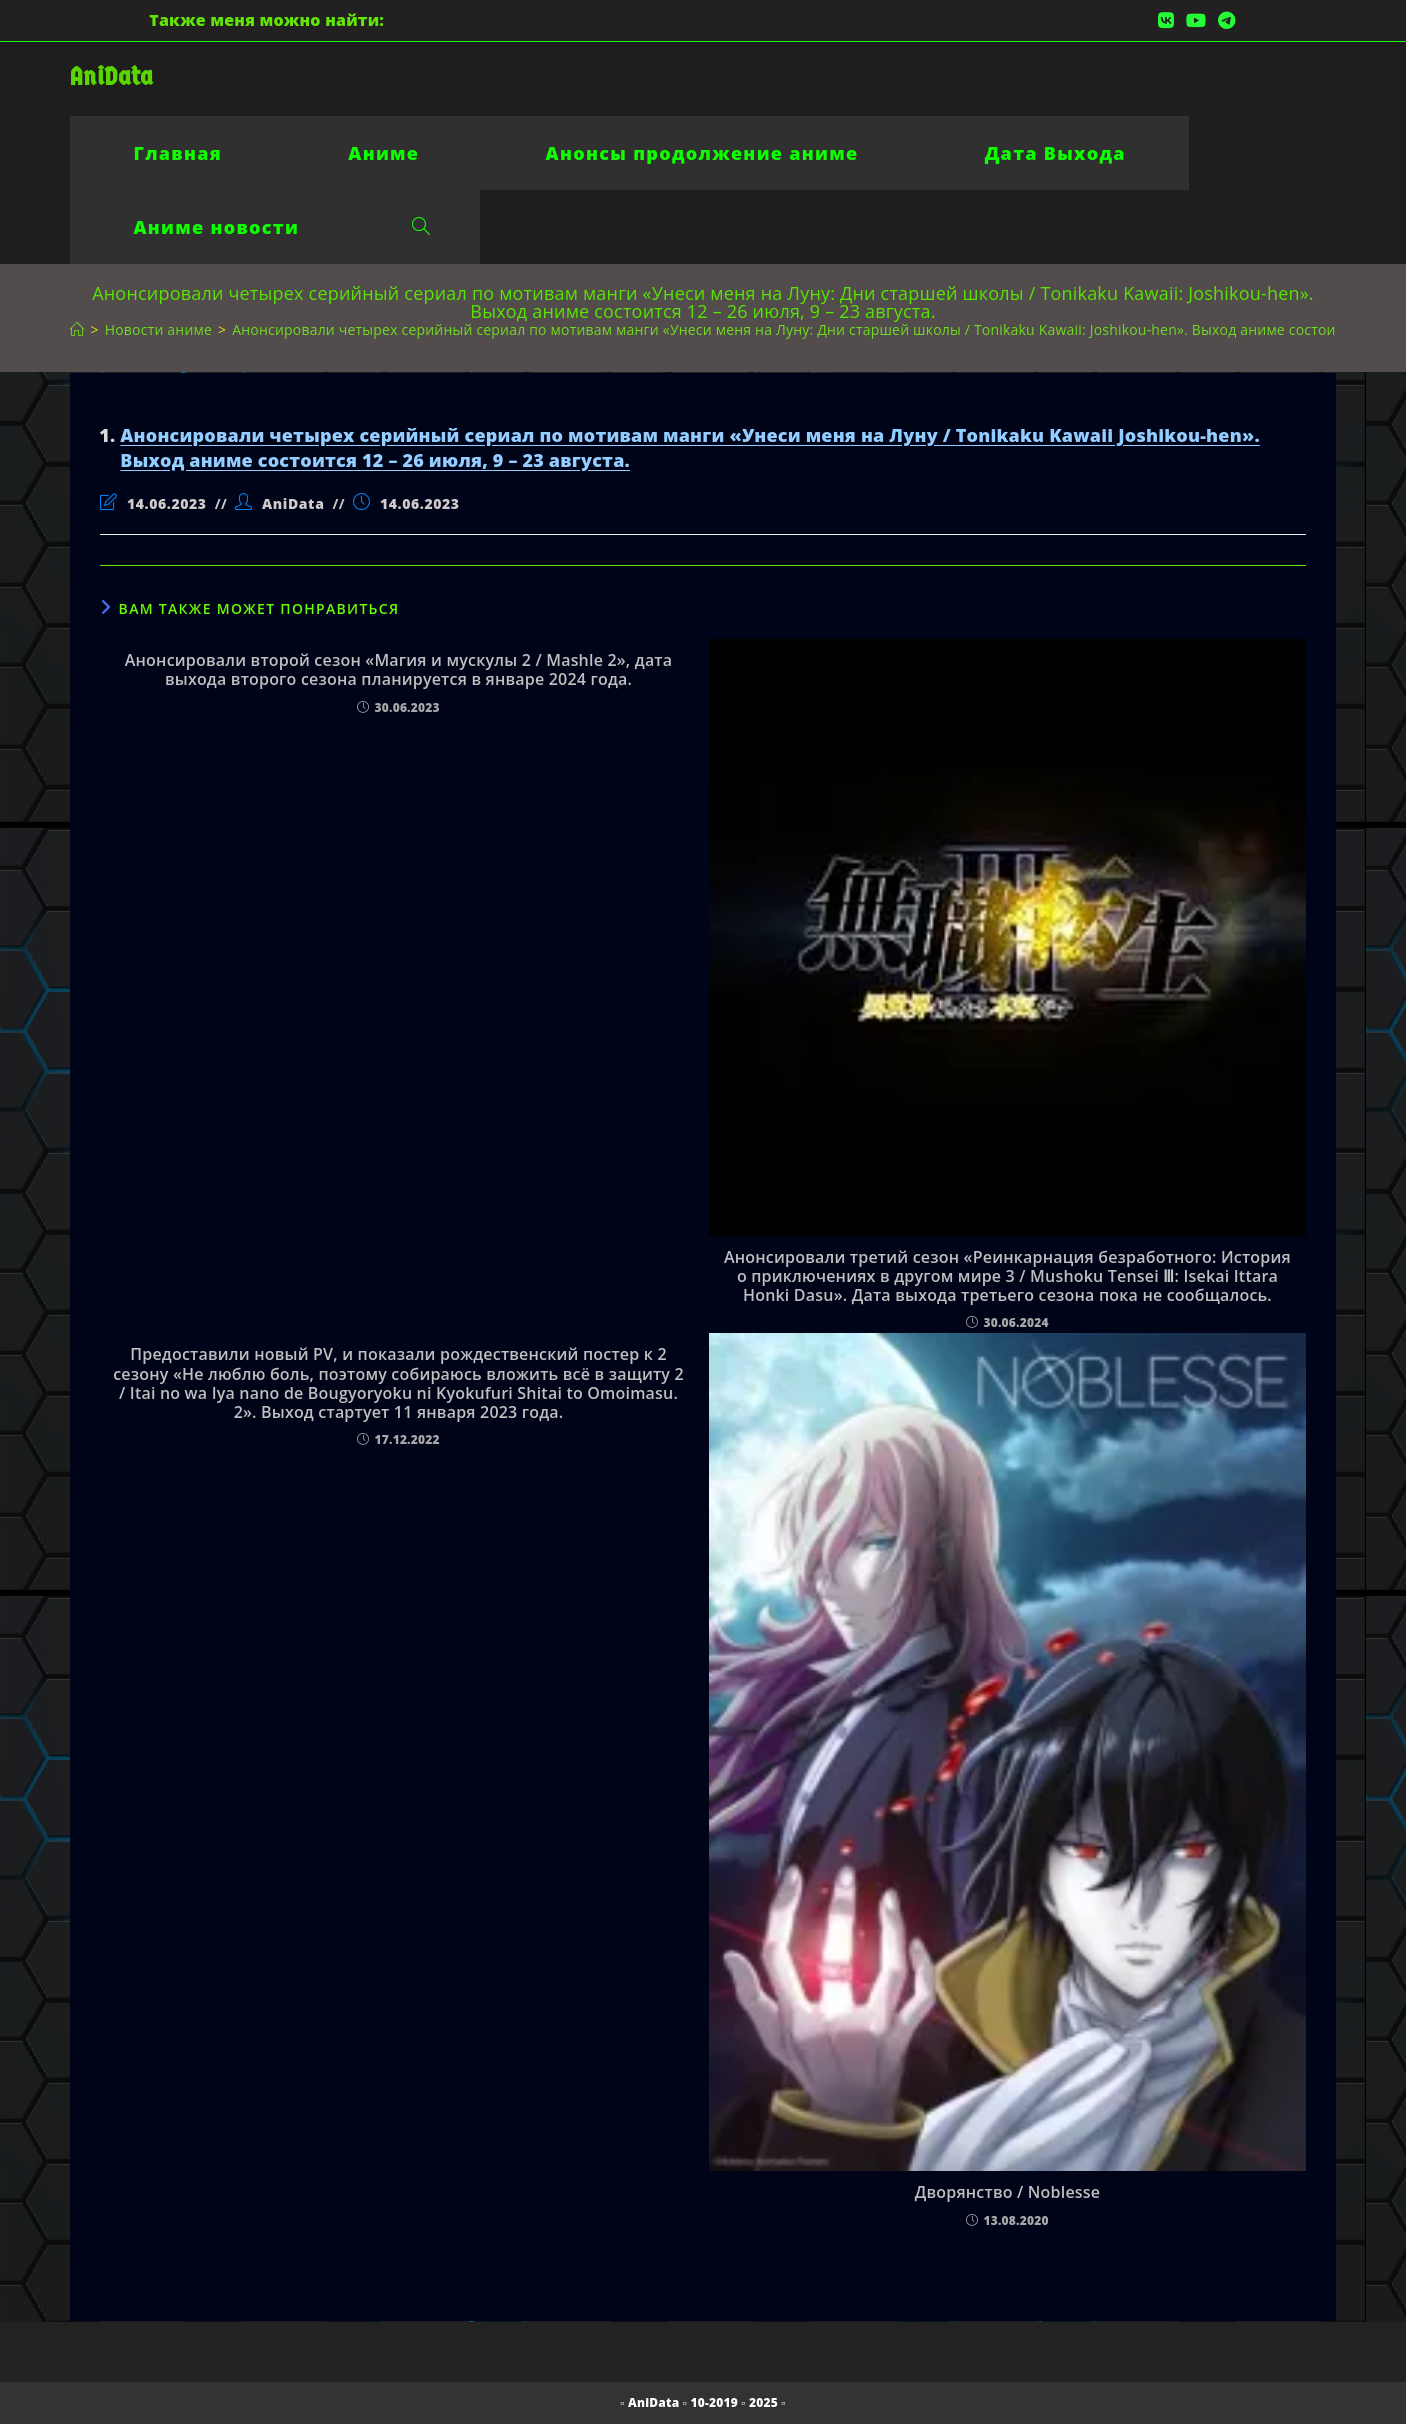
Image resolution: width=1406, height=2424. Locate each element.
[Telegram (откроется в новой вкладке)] (1223, 20)
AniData (111, 76)
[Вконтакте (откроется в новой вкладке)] (1166, 20)
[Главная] (77, 329)
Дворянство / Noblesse (1008, 2192)
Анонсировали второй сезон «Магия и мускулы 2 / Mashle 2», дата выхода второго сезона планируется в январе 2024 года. (398, 670)
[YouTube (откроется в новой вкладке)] (1196, 20)
